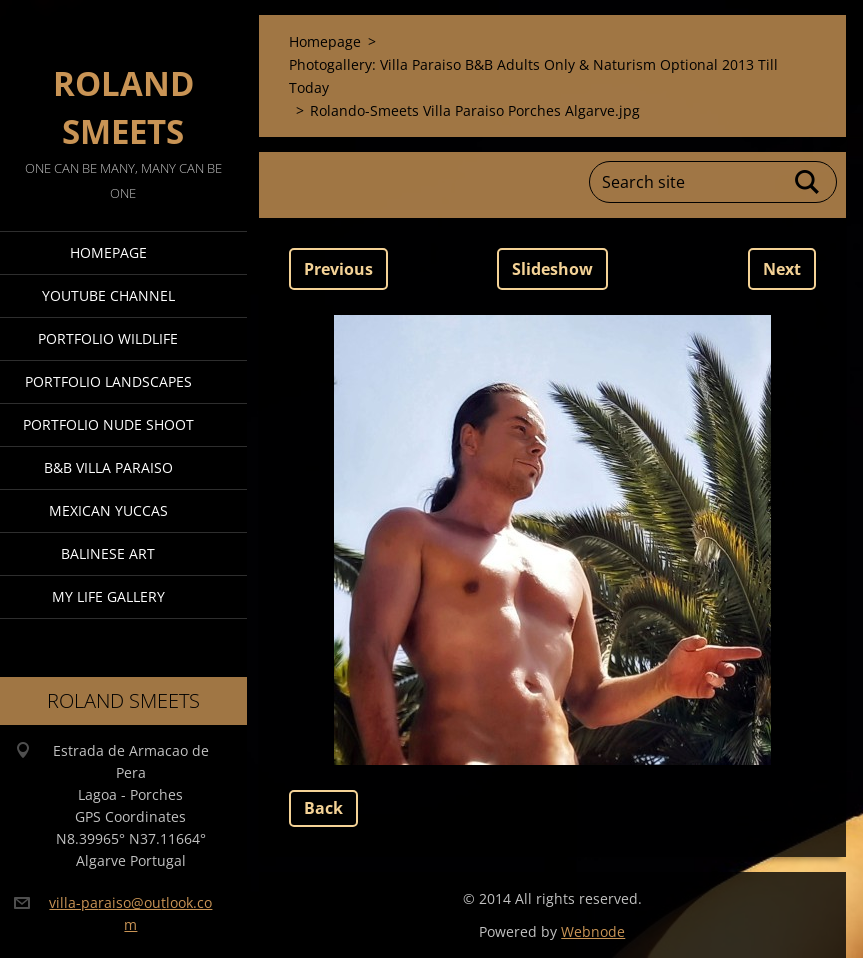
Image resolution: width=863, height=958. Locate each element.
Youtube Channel (108, 295)
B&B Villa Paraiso (108, 467)
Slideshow (552, 269)
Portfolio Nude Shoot (108, 424)
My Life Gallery (108, 596)
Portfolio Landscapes (108, 381)
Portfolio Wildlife (108, 338)
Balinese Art (108, 553)
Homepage (108, 252)
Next (782, 269)
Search (808, 182)
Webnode (593, 931)
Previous (338, 269)
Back (323, 808)
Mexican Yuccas (108, 510)
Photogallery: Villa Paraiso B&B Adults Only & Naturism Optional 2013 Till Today (533, 76)
